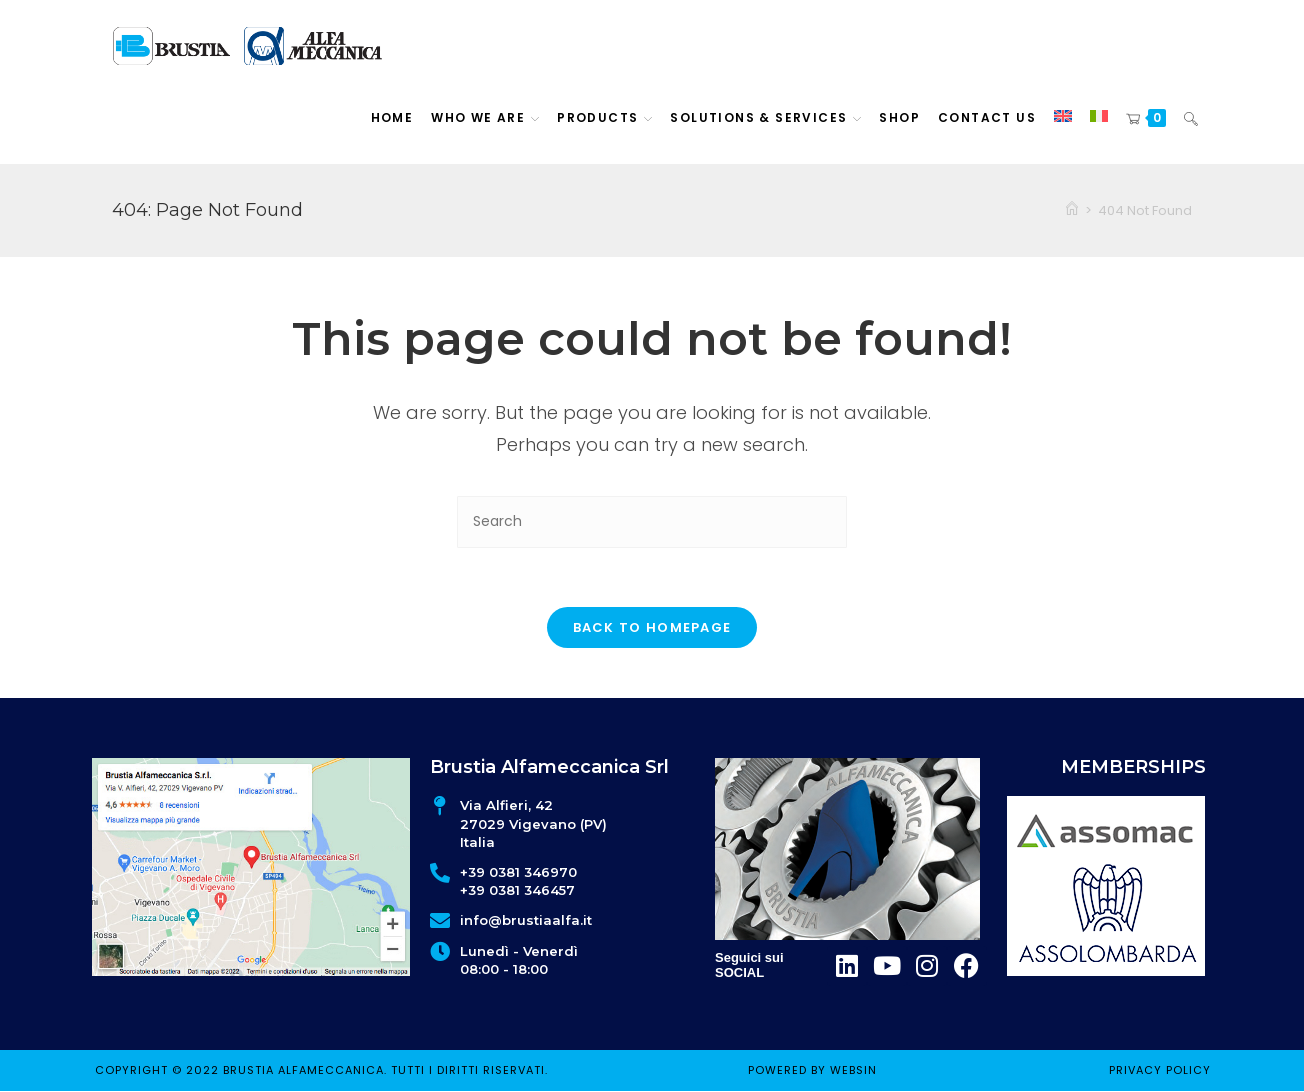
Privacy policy (1160, 1070)
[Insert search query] (652, 521)
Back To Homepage (652, 628)
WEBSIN (853, 1070)
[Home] (1072, 210)
